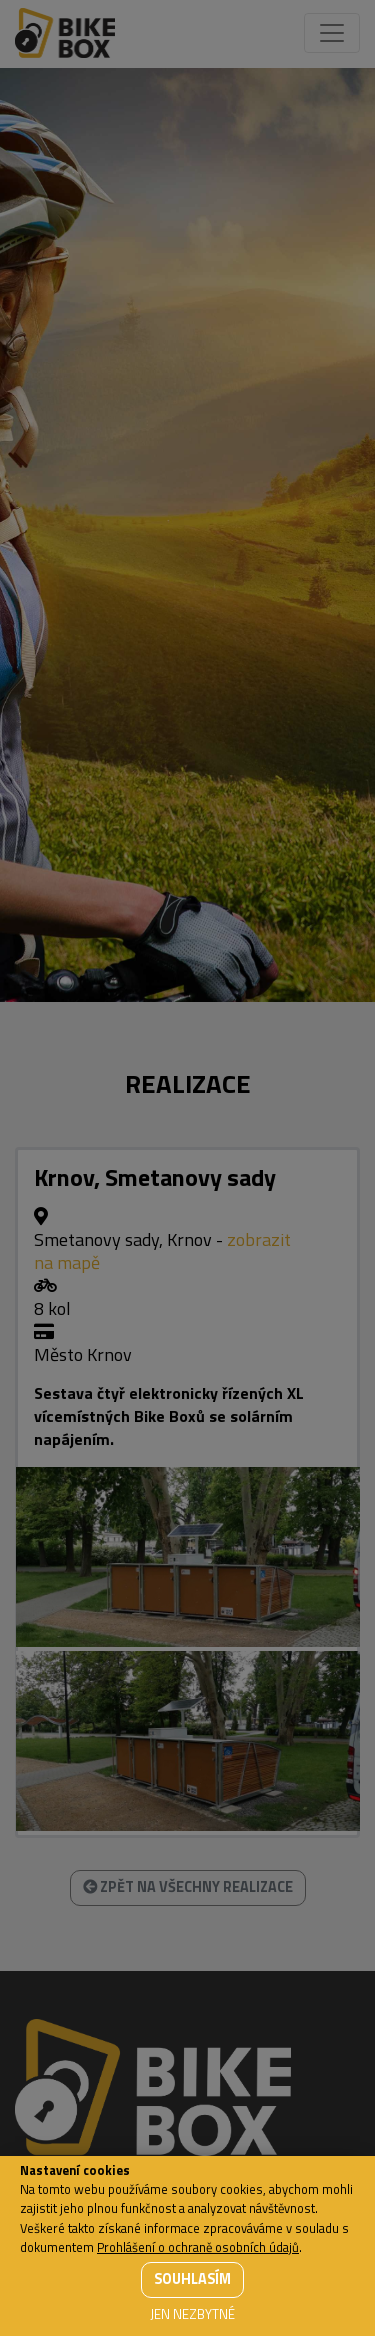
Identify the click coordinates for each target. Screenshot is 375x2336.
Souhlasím (192, 2279)
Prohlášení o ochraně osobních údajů (198, 2247)
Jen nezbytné (192, 2314)
